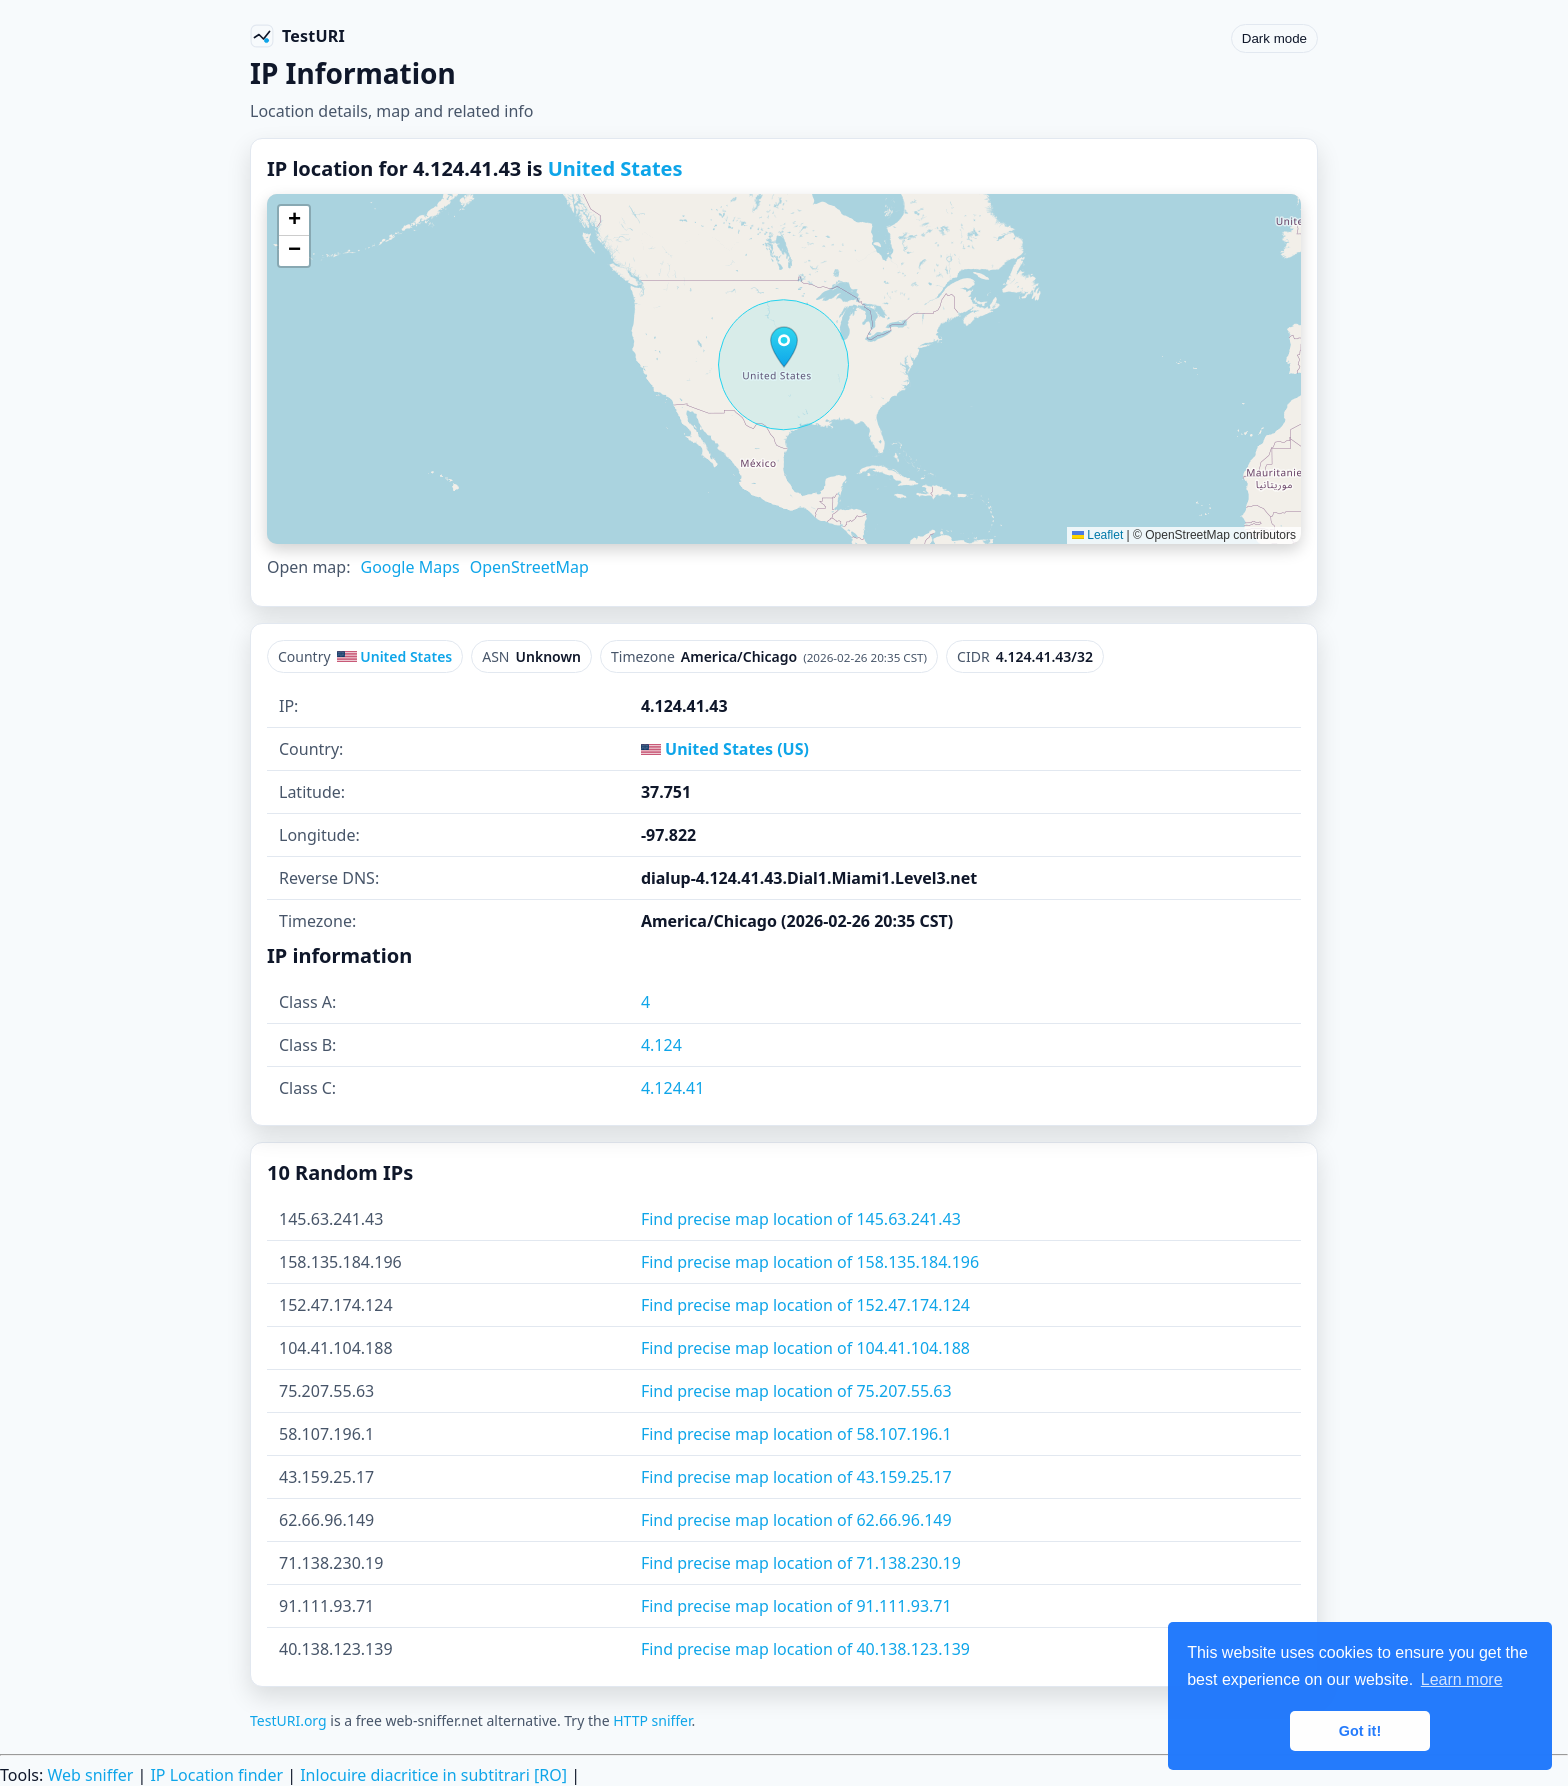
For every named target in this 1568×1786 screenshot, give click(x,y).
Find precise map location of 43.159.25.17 (796, 1477)
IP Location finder (216, 1775)
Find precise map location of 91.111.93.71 (796, 1606)
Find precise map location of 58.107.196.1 (796, 1434)
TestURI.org (288, 1720)
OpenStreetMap (529, 567)
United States (615, 168)
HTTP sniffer (652, 1720)
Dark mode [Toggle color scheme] (1274, 38)
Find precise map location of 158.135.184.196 (810, 1262)
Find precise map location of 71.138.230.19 (801, 1563)
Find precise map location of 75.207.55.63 (796, 1391)
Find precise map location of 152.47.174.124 (805, 1305)
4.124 (661, 1045)
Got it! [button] (1360, 1731)
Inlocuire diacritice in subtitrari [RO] (433, 1775)
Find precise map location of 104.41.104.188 (805, 1348)
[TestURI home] (297, 36)
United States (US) (725, 749)
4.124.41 (673, 1088)
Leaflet (1097, 535)
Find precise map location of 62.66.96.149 (796, 1520)
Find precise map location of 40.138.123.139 (805, 1649)
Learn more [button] (1462, 1679)
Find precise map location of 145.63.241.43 (801, 1219)
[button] (784, 347)
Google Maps (409, 567)
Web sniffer (90, 1775)
